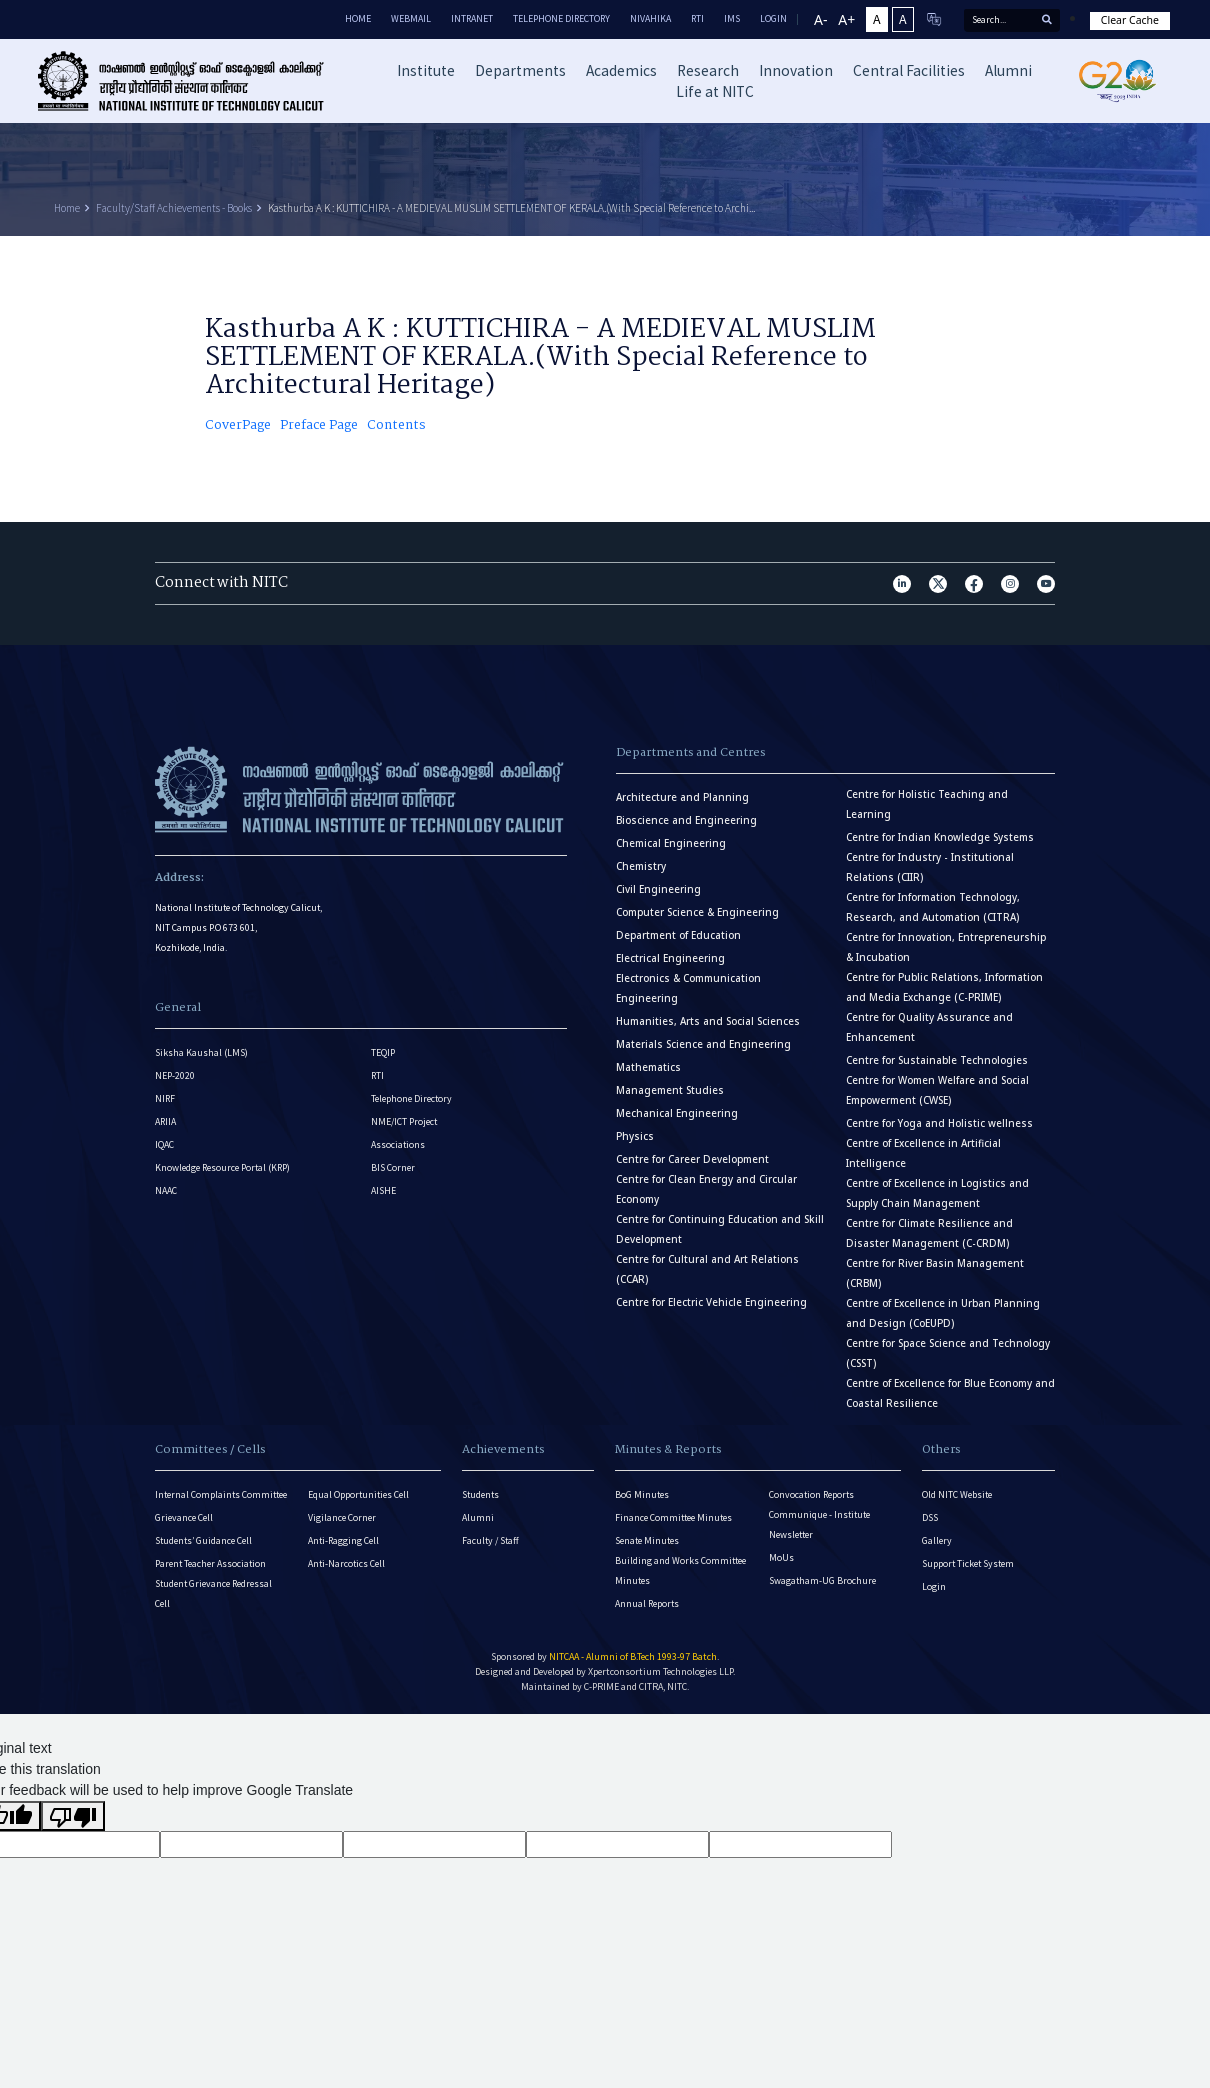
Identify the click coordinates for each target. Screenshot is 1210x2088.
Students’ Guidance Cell (203, 1540)
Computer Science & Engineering (697, 912)
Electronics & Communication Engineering (688, 988)
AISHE (383, 1190)
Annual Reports (647, 1603)
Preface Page (319, 426)
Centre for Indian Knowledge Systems (940, 837)
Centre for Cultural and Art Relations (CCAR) (707, 1269)
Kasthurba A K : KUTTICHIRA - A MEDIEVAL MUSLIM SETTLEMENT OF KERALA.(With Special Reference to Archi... (511, 208)
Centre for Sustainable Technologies (937, 1060)
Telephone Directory (561, 18)
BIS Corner (393, 1167)
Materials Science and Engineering (703, 1044)
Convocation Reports (811, 1494)
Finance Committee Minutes (673, 1517)
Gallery (937, 1540)
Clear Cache (1130, 20)
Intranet (472, 18)
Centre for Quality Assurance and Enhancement (929, 1027)
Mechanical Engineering (677, 1113)
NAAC (166, 1190)
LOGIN (773, 18)
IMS (732, 18)
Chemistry (641, 866)
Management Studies (670, 1090)
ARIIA (165, 1121)
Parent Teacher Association (210, 1563)
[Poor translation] (73, 1816)
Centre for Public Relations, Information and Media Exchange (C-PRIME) (944, 987)
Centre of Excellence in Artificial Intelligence (923, 1153)
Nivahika (650, 18)
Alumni (478, 1517)
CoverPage (238, 426)
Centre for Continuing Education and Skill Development (720, 1229)
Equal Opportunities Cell (358, 1494)
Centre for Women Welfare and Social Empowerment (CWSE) (937, 1090)
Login (934, 1586)
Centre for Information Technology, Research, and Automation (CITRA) (933, 907)
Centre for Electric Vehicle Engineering (711, 1302)
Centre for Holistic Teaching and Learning (927, 804)
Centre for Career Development (692, 1159)
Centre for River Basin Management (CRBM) (935, 1273)
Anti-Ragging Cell (343, 1540)
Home (358, 18)
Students (480, 1494)
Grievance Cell (184, 1517)
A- (820, 19)
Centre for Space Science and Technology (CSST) (948, 1353)
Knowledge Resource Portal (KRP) (222, 1167)
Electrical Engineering (670, 958)
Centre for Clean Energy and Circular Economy (706, 1189)
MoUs (781, 1557)
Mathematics (648, 1067)
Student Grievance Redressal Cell (213, 1593)
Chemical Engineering (671, 843)
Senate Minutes (647, 1540)
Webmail (411, 18)
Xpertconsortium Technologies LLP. (661, 1671)
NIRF (165, 1098)
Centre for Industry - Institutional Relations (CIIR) (930, 867)
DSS (930, 1517)
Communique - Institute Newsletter (819, 1524)
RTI (697, 18)
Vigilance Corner (342, 1517)
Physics (635, 1136)
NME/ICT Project (404, 1121)
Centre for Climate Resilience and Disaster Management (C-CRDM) (929, 1233)
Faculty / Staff (490, 1540)
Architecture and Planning (682, 797)
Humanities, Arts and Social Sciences (708, 1021)
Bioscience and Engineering (686, 820)
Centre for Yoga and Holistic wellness (939, 1123)
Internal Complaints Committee (221, 1494)
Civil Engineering (658, 889)
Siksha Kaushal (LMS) (201, 1052)
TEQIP (383, 1052)
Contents (396, 426)
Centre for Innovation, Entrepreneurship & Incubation (946, 947)
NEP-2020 (175, 1075)
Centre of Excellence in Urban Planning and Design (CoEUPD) (943, 1313)
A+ (846, 19)
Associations (398, 1144)
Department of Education (678, 935)
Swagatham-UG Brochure (822, 1580)
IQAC (164, 1144)
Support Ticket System (968, 1563)
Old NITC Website (957, 1494)
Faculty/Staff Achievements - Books (174, 208)
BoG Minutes (642, 1494)
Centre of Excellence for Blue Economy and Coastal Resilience (950, 1393)
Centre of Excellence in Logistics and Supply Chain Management (937, 1193)
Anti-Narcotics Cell (346, 1563)
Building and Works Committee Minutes (680, 1570)
